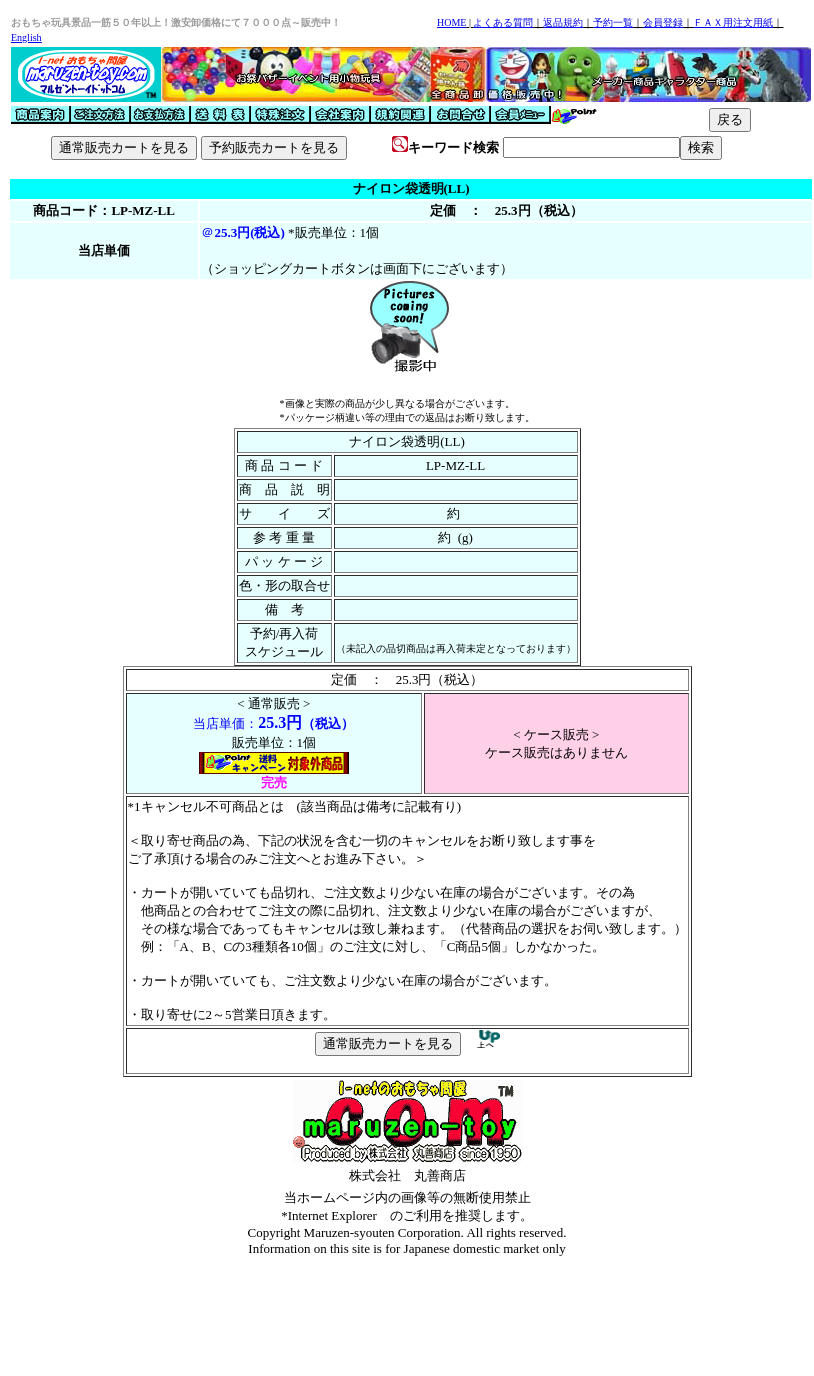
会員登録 (663, 22)
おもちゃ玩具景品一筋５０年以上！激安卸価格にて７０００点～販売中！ (176, 22)
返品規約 (563, 22)
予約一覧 (613, 22)
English (26, 37)
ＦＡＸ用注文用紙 (733, 22)
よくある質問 (503, 22)
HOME (451, 22)
